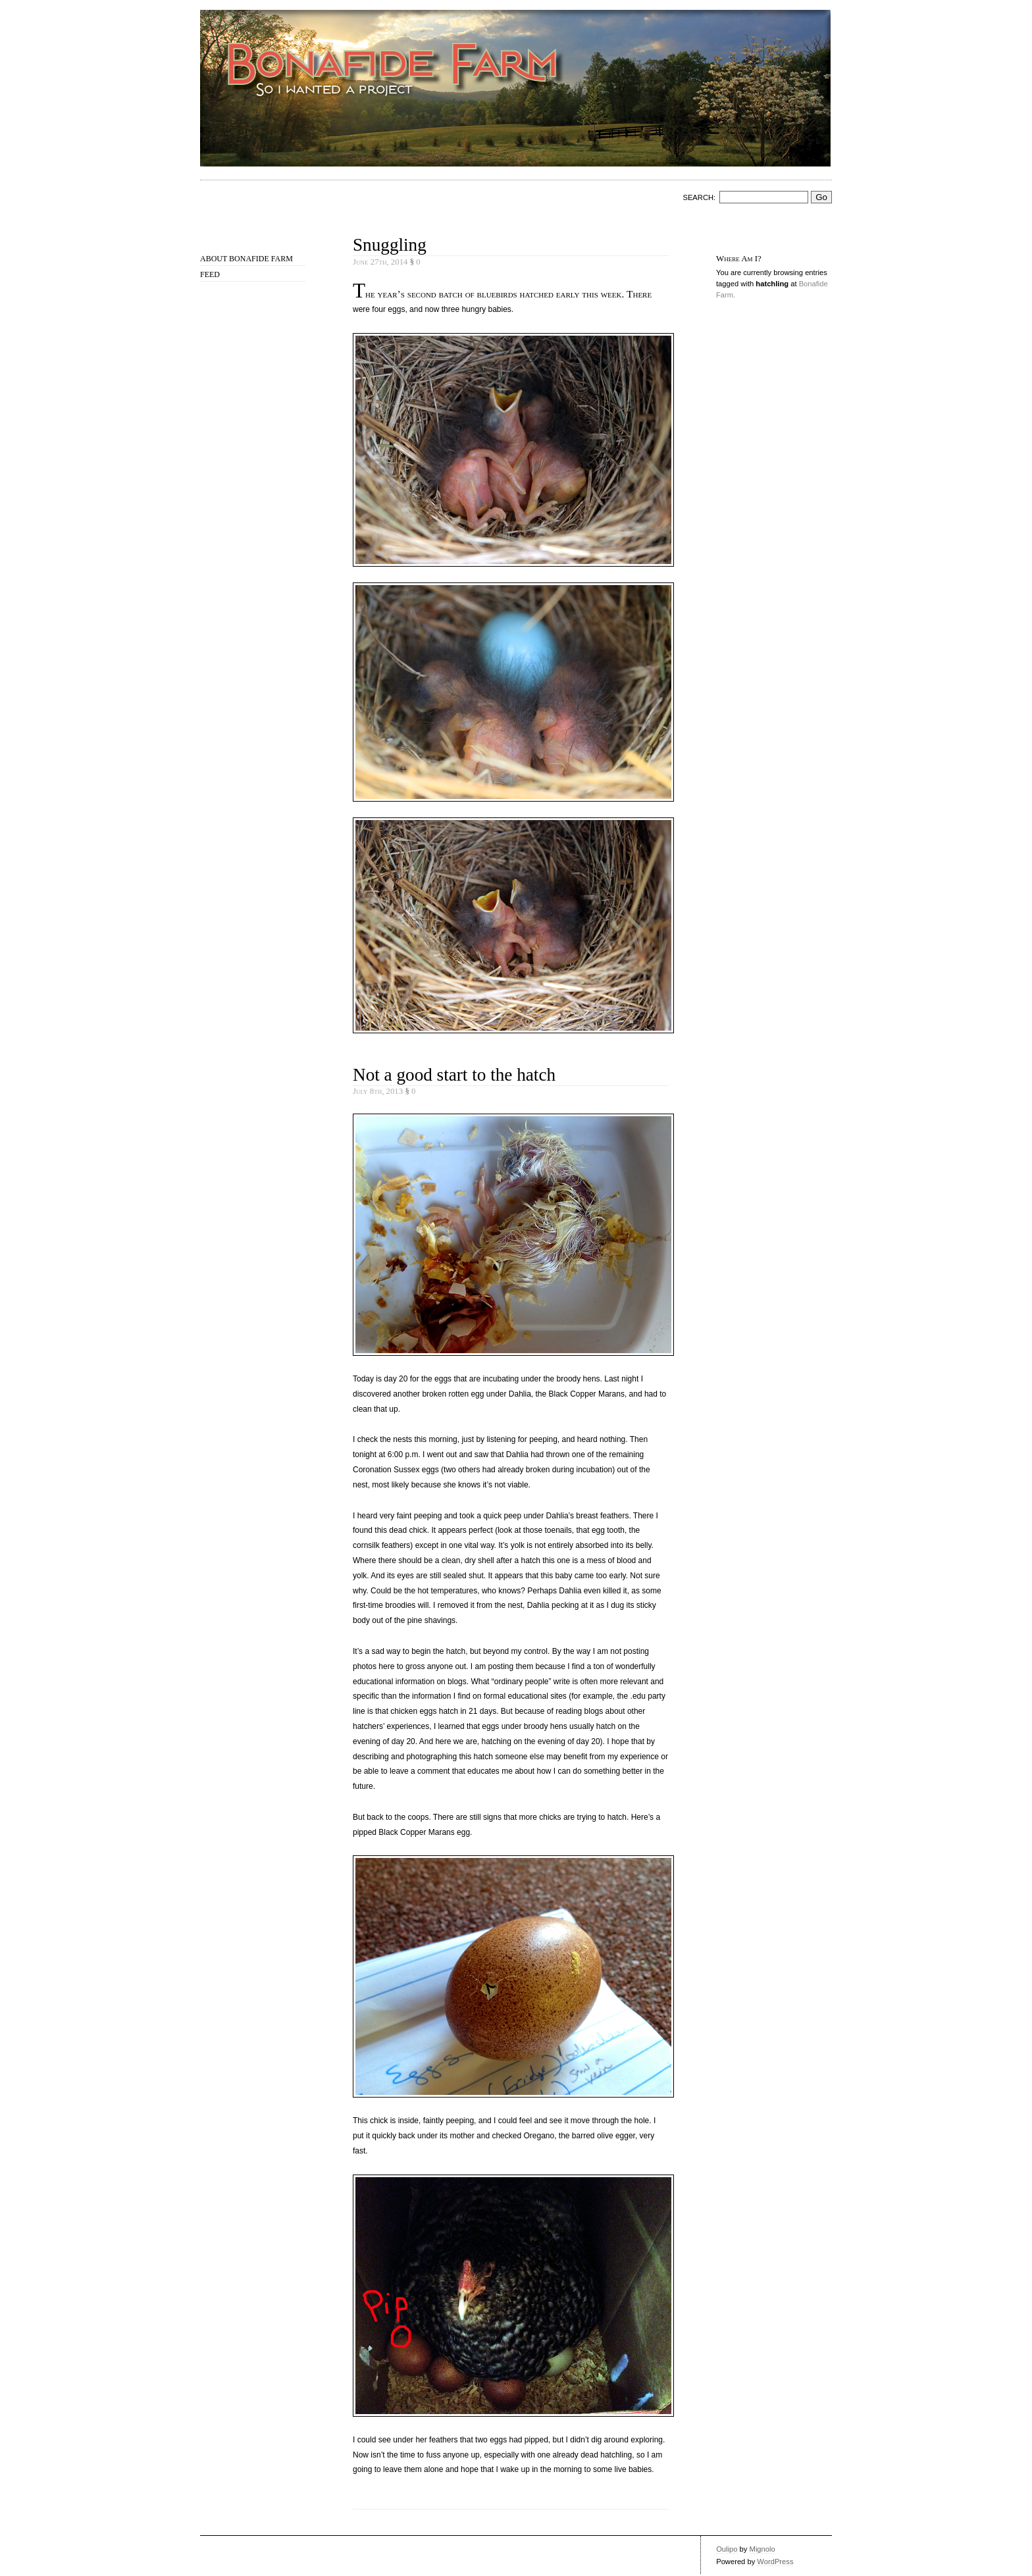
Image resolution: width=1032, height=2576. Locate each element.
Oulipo (726, 2549)
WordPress (775, 2561)
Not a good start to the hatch (454, 1075)
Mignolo (762, 2549)
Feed (210, 274)
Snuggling (389, 245)
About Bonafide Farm (246, 258)
